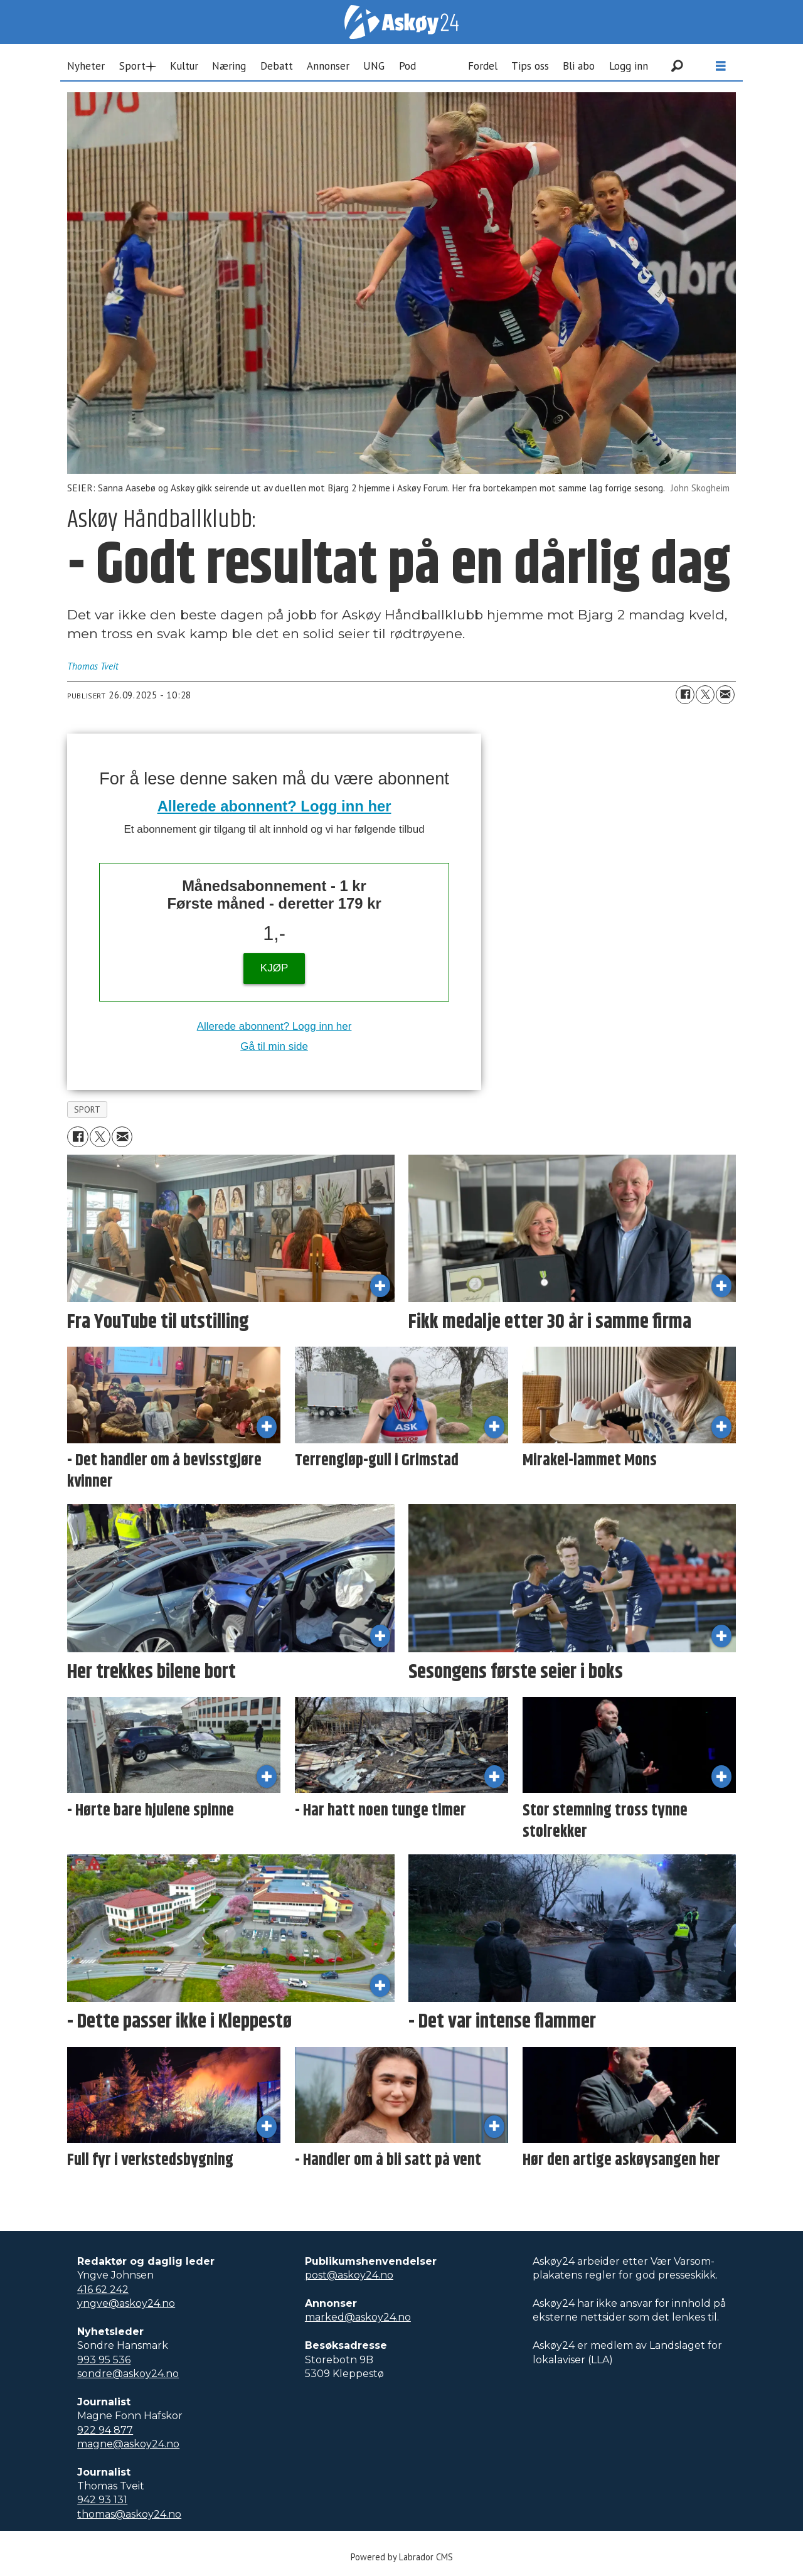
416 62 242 (103, 2289)
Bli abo (579, 66)
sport (87, 1109)
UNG (374, 66)
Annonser (328, 66)
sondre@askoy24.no (128, 2374)
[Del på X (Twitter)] (705, 694)
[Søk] (677, 66)
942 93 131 (102, 2500)
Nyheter (86, 66)
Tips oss (530, 66)
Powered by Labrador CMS (402, 2557)
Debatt (276, 66)
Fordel (482, 66)
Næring (229, 66)
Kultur (184, 66)
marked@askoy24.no (358, 2317)
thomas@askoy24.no (129, 2514)
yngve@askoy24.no (126, 2303)
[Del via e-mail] (725, 694)
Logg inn (628, 66)
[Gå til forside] (401, 22)
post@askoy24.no (349, 2275)
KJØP (274, 968)
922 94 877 (105, 2430)
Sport (132, 66)
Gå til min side (274, 1046)
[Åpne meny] (721, 66)
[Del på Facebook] (685, 694)
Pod (407, 66)
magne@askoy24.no (128, 2444)
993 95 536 (103, 2360)
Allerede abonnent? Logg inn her (274, 806)
